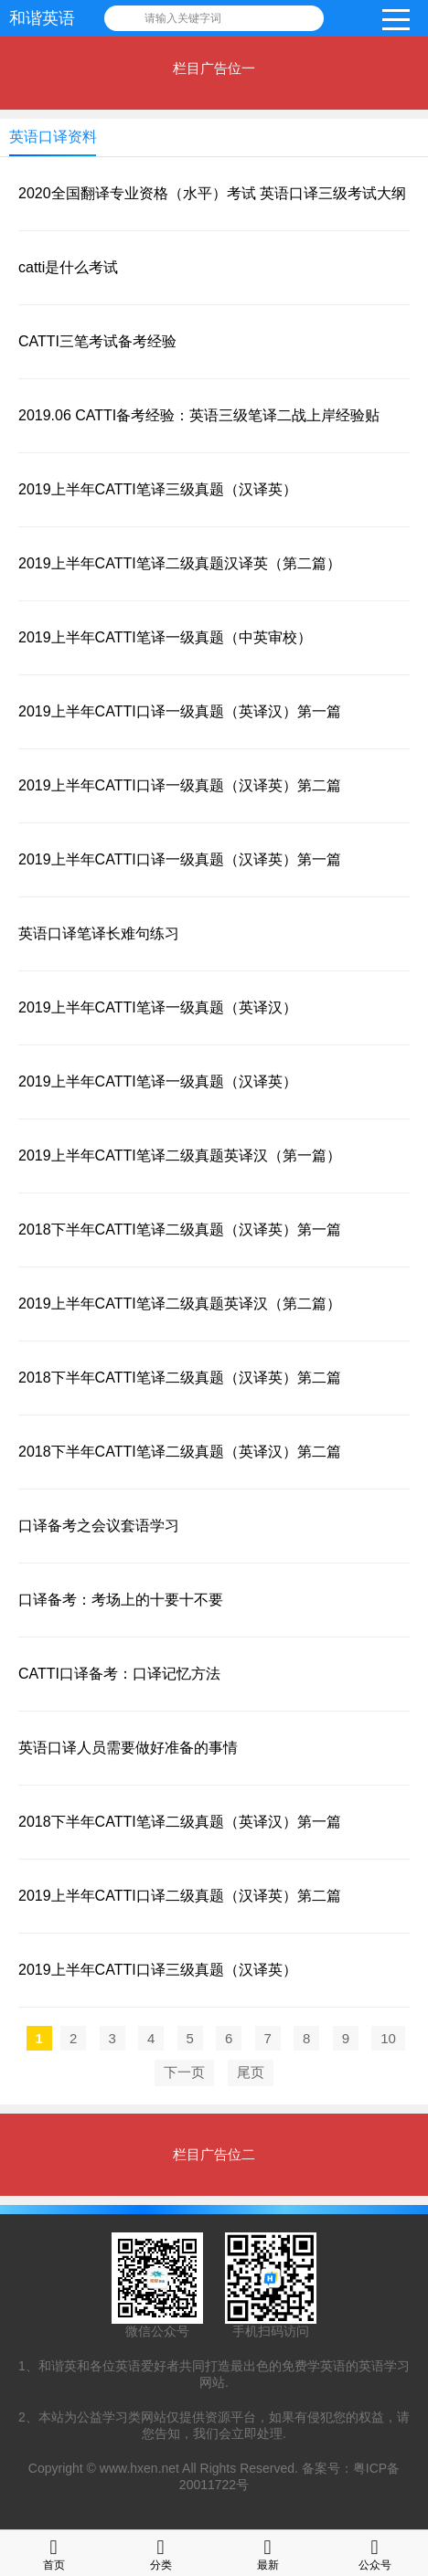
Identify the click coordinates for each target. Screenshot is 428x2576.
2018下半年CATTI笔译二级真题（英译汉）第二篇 (179, 1451)
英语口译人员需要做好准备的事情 (128, 1747)
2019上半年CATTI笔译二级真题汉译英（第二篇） (179, 563)
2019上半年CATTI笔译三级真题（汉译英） (157, 489)
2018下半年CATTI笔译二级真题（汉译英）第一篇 (179, 1229)
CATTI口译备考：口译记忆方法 (119, 1673)
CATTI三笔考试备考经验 (97, 341)
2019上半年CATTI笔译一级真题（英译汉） (157, 1007)
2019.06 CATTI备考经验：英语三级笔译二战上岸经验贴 (199, 415)
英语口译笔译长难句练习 (98, 933)
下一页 (184, 2072)
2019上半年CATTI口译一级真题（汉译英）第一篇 (179, 859)
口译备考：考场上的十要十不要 (120, 1599)
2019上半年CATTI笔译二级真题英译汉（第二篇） (179, 1303)
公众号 (374, 2552)
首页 (54, 2552)
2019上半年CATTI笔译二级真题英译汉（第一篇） (179, 1155)
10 (388, 2038)
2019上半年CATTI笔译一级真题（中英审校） (165, 637)
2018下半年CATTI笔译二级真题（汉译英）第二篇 (179, 1377)
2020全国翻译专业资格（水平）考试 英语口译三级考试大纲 (212, 193)
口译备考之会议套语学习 (98, 1525)
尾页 (250, 2072)
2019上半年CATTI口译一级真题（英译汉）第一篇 (179, 711)
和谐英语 (42, 18)
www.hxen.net (139, 2468)
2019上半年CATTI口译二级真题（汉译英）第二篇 (179, 1895)
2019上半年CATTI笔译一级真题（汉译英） (157, 1081)
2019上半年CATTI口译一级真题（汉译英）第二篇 (179, 785)
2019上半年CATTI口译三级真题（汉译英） (157, 1969)
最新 (268, 2552)
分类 (161, 2552)
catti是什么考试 (68, 267)
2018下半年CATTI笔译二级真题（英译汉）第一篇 (179, 1821)
